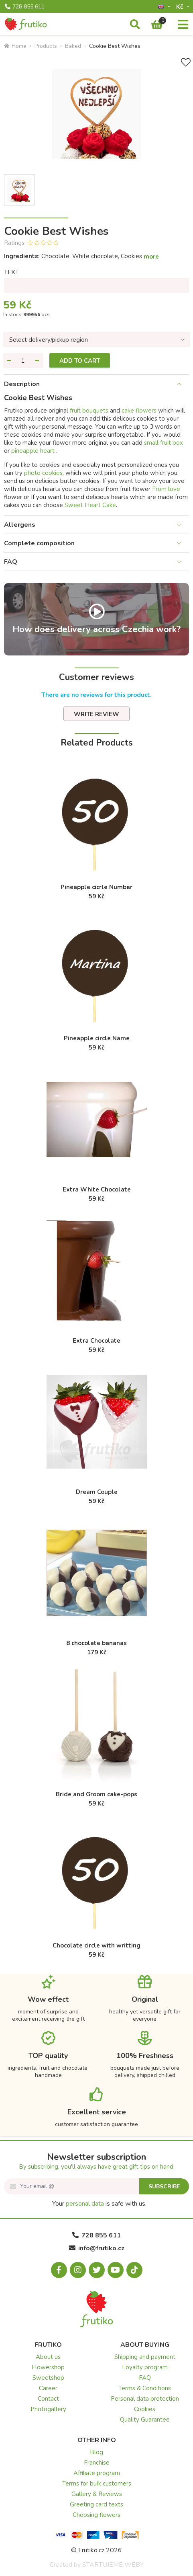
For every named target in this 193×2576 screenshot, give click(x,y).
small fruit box (163, 443)
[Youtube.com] (116, 2270)
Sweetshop (48, 2378)
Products (46, 46)
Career (48, 2388)
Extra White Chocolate (97, 1189)
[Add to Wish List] (186, 63)
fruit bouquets (89, 411)
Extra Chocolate (96, 1341)
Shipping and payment (144, 2357)
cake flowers (139, 411)
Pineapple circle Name (97, 1038)
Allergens (19, 524)
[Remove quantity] (9, 360)
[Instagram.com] (78, 2270)
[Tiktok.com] (134, 2270)
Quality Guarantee (145, 2420)
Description (22, 384)
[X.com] (97, 2270)
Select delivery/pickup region (48, 340)
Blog (96, 2452)
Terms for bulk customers (96, 2483)
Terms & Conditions (144, 2388)
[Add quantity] (37, 360)
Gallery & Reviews (96, 2494)
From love (166, 489)
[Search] (135, 25)
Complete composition (39, 543)
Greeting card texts (96, 2504)
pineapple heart (33, 451)
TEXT (11, 272)
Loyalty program (145, 2367)
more (151, 256)
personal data (85, 2203)
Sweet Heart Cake (90, 505)
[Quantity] (23, 360)
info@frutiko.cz (96, 2248)
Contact (48, 2399)
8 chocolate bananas (96, 1643)
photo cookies (43, 473)
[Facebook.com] (59, 2270)
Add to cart (79, 361)
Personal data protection (145, 2399)
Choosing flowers (96, 2515)
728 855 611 (25, 6)
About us (48, 2357)
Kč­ (180, 6)
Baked (73, 46)
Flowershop (48, 2367)
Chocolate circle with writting (96, 1945)
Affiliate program (96, 2473)
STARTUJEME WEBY (113, 2564)
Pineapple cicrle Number (96, 887)
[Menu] (183, 24)
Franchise (97, 2463)
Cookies (144, 2409)
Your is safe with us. (99, 2203)
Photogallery (48, 2409)
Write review (96, 714)
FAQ (10, 561)
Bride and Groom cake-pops (96, 1794)
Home (15, 46)
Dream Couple (97, 1492)
